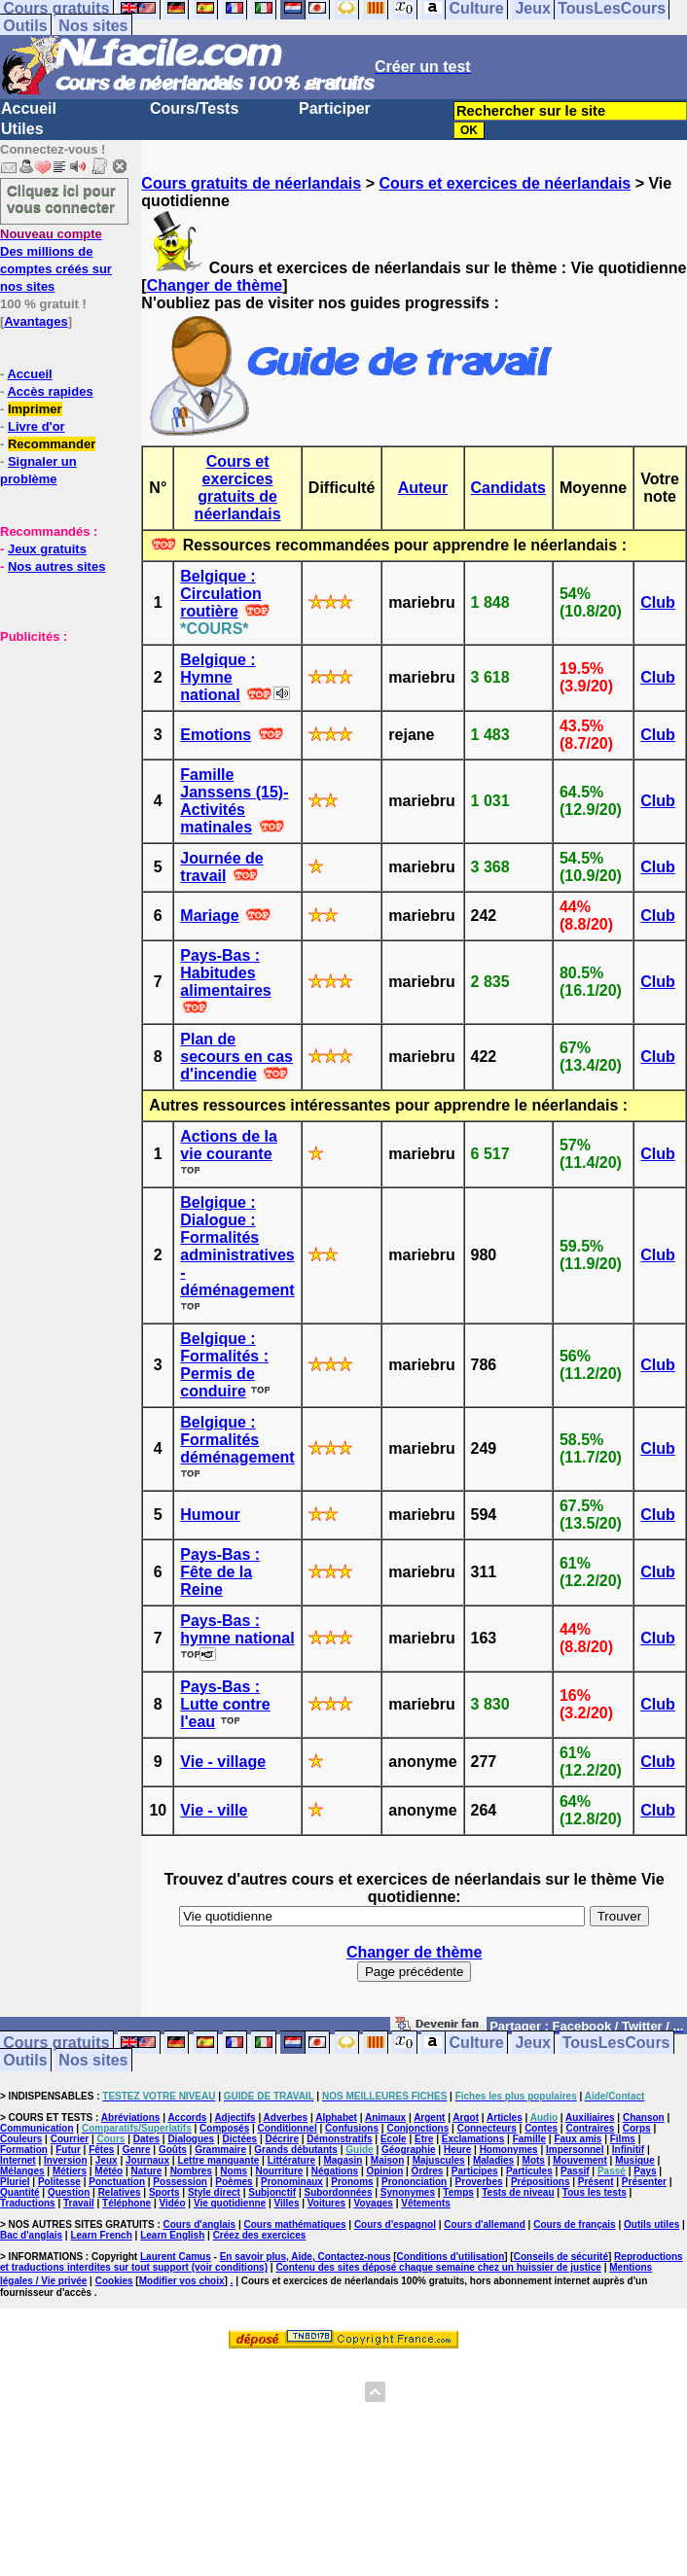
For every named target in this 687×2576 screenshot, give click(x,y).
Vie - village (223, 1761)
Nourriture (280, 2171)
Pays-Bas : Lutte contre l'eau (225, 1704)
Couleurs (21, 2139)
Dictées (240, 2139)
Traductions (27, 2203)
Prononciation (414, 2181)
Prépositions (540, 2181)
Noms (233, 2171)
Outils (25, 26)
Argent (429, 2117)
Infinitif (628, 2149)
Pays (644, 2171)
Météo (108, 2171)
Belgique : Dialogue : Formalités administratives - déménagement (237, 1246)
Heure (457, 2149)
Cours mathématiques (295, 2224)
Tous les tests (594, 2192)
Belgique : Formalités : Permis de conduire (224, 1364)
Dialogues (190, 2139)
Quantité (20, 2192)
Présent (596, 2181)
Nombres (191, 2171)
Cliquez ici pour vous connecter (61, 198)
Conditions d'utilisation (451, 2256)
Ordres (428, 2171)
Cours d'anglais (199, 2224)
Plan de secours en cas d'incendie (236, 1056)
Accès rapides (49, 391)
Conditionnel (287, 2128)
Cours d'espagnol (395, 2224)
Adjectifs (234, 2117)
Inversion (65, 2160)
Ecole (393, 2139)
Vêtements (426, 2203)
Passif (574, 2171)
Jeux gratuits (47, 549)
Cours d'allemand (484, 2224)
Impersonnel (574, 2149)
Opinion (384, 2171)
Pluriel (15, 2181)
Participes (475, 2171)
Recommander (51, 444)
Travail (78, 2203)
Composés (224, 2128)
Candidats (508, 487)
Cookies (114, 2281)
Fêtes (101, 2149)
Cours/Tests (194, 108)
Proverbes (479, 2181)
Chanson (644, 2117)
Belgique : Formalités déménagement (237, 1439)
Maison (387, 2160)
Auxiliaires (590, 2117)
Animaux (385, 2117)
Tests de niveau (518, 2192)
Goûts (173, 2149)
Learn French (100, 2235)
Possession (180, 2181)
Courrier (70, 2139)
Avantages (35, 321)
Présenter (644, 2181)
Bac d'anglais (31, 2235)
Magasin (342, 2160)
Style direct (214, 2192)
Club (657, 602)
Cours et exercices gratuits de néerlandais (238, 487)
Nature (147, 2171)
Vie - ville (213, 1810)
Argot (465, 2117)
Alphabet (336, 2117)
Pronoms (352, 2181)
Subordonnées (338, 2192)
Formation (24, 2149)
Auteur (423, 487)
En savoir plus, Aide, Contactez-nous (305, 2256)
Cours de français (574, 2224)
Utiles (22, 129)
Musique (635, 2160)
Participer (335, 108)
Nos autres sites (56, 566)
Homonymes (509, 2149)
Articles (505, 2117)
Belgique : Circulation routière (221, 593)
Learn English (172, 2235)
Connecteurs (487, 2128)
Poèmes (233, 2181)
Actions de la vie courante (228, 1145)
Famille (529, 2139)
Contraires (589, 2128)
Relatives (119, 2192)
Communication (37, 2128)
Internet (18, 2160)
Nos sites (92, 26)
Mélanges (22, 2171)
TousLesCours (616, 2042)
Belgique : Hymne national (217, 677)
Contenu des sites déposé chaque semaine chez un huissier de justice (438, 2267)
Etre (424, 2139)
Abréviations (131, 2117)
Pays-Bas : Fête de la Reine (220, 1572)
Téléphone (126, 2203)
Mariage (209, 915)
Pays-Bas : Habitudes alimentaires (225, 973)
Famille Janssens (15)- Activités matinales (234, 800)
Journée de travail (221, 867)
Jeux (532, 2042)
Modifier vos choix (182, 2281)
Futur (68, 2149)
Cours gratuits (56, 2042)
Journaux (147, 2160)
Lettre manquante (218, 2160)
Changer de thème (215, 285)
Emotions (215, 734)
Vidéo (172, 2203)
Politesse (59, 2181)
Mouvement (580, 2160)
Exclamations (473, 2139)
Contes (541, 2128)
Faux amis (577, 2139)
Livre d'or (36, 426)
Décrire (281, 2139)
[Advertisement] (58, 742)
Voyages (372, 2203)
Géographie (408, 2149)
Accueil (28, 108)
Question (69, 2192)
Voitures (326, 2203)
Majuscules (439, 2160)
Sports (164, 2192)
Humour (209, 1514)
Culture (477, 2042)
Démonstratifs (339, 2139)
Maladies (493, 2160)
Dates (146, 2139)
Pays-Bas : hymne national (237, 1629)
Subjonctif (272, 2192)
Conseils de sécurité (561, 2256)
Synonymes (407, 2192)
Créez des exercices (260, 2235)
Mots (534, 2160)
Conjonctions (417, 2128)
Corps (637, 2128)
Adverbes (286, 2117)
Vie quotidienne (230, 2203)
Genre (137, 2149)
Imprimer (35, 409)
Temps (458, 2192)
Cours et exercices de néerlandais (505, 183)
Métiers (70, 2171)
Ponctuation (117, 2181)
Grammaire (220, 2149)
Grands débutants (296, 2149)
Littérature (291, 2160)
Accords (186, 2117)
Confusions (352, 2128)
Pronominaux (292, 2181)
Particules (529, 2171)
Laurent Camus (175, 2256)
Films (622, 2139)
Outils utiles (651, 2224)
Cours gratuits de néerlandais (251, 183)
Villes (287, 2203)
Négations (334, 2171)
